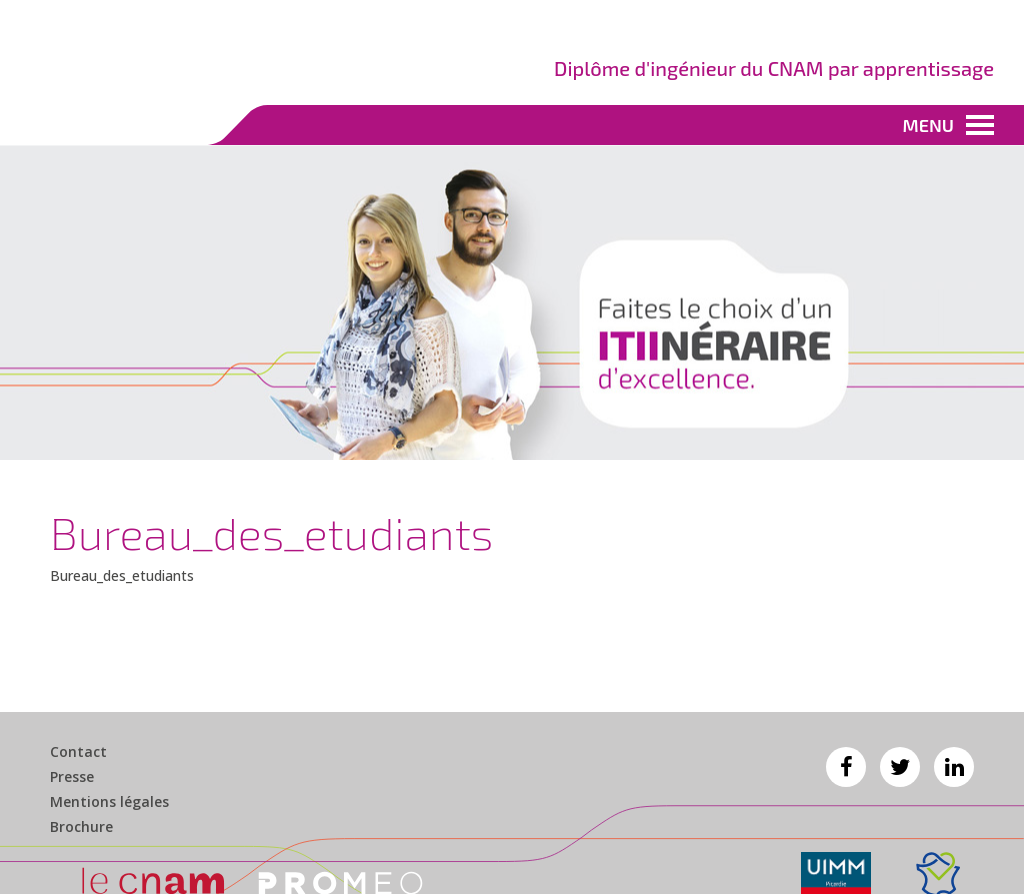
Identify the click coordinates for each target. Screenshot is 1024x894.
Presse (72, 777)
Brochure (81, 827)
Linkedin (954, 767)
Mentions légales (109, 802)
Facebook (846, 767)
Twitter (900, 767)
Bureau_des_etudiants (122, 575)
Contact (78, 752)
